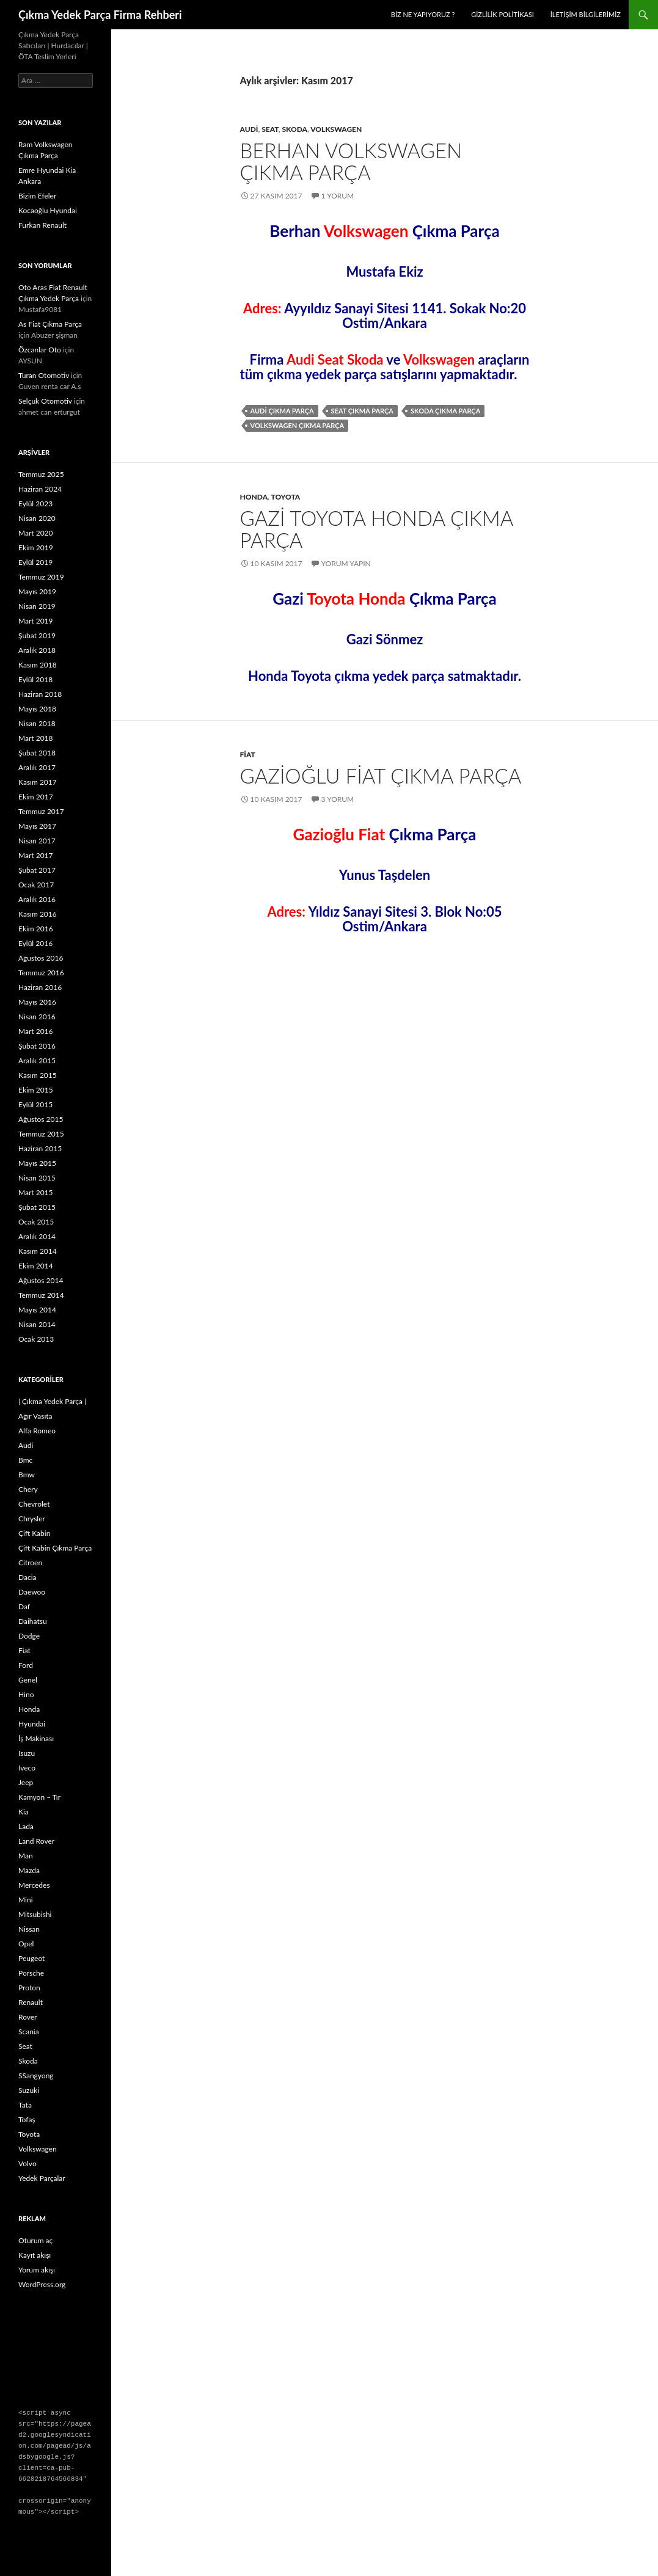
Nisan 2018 (37, 723)
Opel (26, 1943)
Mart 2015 (35, 1192)
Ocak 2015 (36, 1221)
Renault (30, 2002)
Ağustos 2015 (40, 1119)
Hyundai (31, 1723)
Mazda (29, 1870)
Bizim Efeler (37, 195)
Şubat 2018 (37, 752)
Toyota (285, 496)
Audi (249, 129)
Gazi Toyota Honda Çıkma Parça (376, 529)
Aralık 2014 (37, 1236)
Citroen (30, 1562)
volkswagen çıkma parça (297, 425)
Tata (25, 2104)
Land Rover (36, 1841)
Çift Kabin (34, 1533)
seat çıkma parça (362, 411)
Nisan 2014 (37, 1324)
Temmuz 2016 (41, 972)
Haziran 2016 (40, 987)
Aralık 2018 (37, 650)
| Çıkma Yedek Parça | (52, 1401)
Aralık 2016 (37, 899)
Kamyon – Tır (39, 1797)
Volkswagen (336, 129)
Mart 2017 (35, 855)
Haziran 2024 (40, 488)
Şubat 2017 (37, 870)
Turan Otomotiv (43, 375)
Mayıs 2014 (37, 1309)
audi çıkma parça (282, 411)
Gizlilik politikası (502, 14)
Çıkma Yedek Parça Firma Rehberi (100, 14)
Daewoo (31, 1591)
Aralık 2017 (37, 767)
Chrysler (31, 1518)
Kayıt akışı (34, 2255)
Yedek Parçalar (41, 2178)
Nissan (29, 1929)
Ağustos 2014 (40, 1280)
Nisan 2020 (37, 518)
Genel (27, 1679)
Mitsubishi (35, 1914)
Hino (26, 1694)
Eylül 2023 (35, 503)
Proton (29, 1987)
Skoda (294, 129)
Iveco (26, 1767)
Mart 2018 (35, 738)
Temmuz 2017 (41, 811)
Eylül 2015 (35, 1104)
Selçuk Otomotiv (45, 401)
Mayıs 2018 (37, 708)
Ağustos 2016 (40, 957)
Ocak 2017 (36, 884)
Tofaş (26, 2119)
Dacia (27, 1577)
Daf (24, 1606)
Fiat (247, 754)
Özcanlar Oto (39, 349)
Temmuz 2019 (41, 576)
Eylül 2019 (35, 562)
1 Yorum (337, 195)
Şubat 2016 (37, 1045)
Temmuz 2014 (41, 1295)
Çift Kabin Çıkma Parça (55, 1547)
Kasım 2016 (37, 914)
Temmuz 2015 (41, 1133)
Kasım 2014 (37, 1251)
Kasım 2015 (37, 1075)
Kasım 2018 (37, 664)
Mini (25, 1899)
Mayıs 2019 (37, 591)
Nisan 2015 (37, 1177)
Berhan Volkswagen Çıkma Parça (351, 161)
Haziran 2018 (40, 694)
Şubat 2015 (37, 1207)
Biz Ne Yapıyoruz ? (423, 14)
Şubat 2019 (37, 635)
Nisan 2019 (37, 606)
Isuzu (26, 1753)
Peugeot (31, 1958)
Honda (254, 496)
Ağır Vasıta (35, 1416)
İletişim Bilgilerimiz (585, 14)
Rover (27, 2016)
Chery (28, 1489)
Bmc (25, 1459)
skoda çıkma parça (445, 411)
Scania (28, 2031)
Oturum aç (35, 2240)
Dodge (29, 1635)
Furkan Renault (42, 225)
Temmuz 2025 (41, 474)
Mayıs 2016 (37, 1001)
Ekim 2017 (35, 796)
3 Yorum (337, 799)
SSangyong (36, 2075)
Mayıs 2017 (37, 826)
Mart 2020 (35, 532)
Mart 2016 (35, 1031)
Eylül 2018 (35, 679)
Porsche (31, 1972)
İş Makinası (36, 1738)
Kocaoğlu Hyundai (47, 210)
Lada (26, 1826)
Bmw (26, 1474)
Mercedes (34, 1885)
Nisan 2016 (37, 1016)
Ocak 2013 (36, 1339)
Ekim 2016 (35, 928)
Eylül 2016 (35, 943)
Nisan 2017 (37, 840)
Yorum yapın (346, 563)
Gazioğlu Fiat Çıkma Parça (381, 775)
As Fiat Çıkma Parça (50, 324)
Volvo (27, 2163)
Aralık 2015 (37, 1060)
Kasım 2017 (37, 782)
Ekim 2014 (35, 1265)
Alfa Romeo (37, 1430)
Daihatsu (32, 1621)
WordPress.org (41, 2284)
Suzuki (28, 2090)
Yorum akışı (36, 2269)
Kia (23, 1811)
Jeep (25, 1782)
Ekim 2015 (35, 1089)
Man (25, 1855)
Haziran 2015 (40, 1148)
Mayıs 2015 (37, 1163)
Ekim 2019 (35, 547)
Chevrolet (33, 1503)
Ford (25, 1665)
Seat (270, 129)
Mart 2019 (35, 620)
